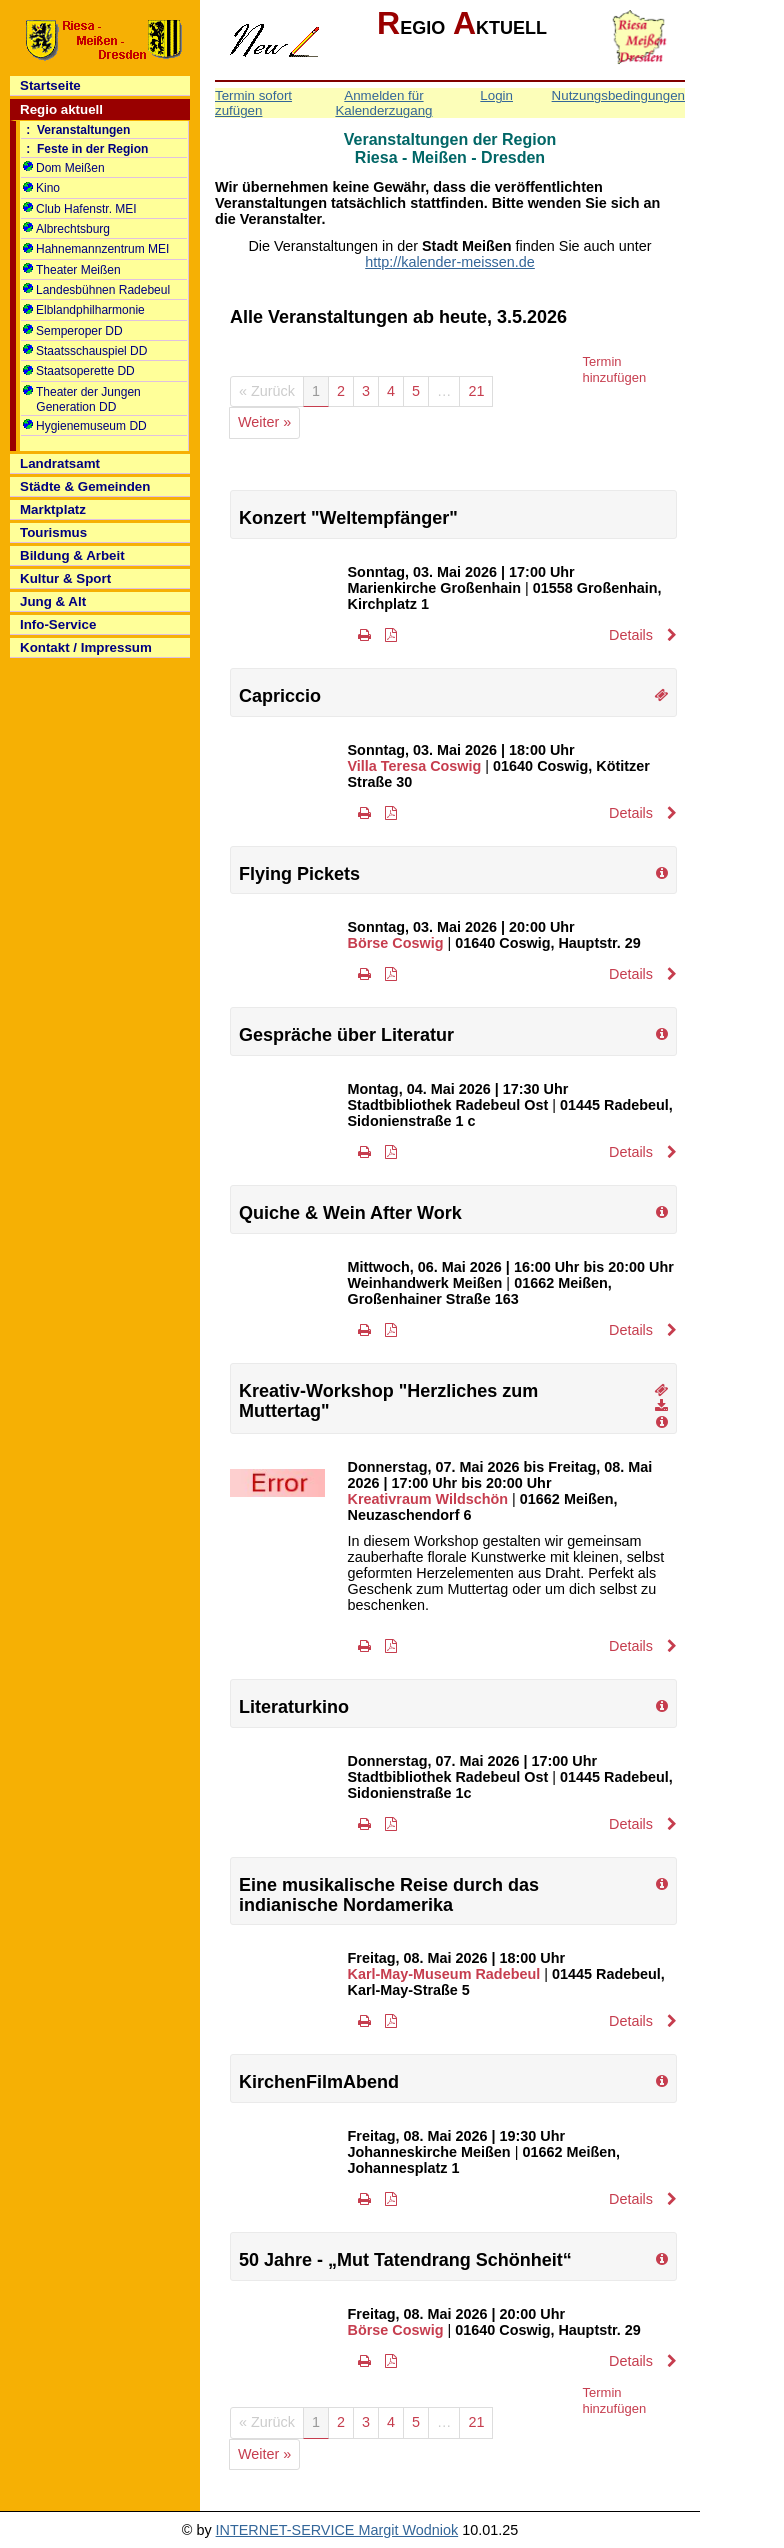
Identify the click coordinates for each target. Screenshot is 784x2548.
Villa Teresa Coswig (415, 766)
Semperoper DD (73, 331)
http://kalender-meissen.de (450, 262)
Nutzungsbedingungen (618, 95)
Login (496, 95)
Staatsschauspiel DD (85, 351)
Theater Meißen (72, 270)
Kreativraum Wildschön (428, 1499)
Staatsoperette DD (79, 371)
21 (476, 391)
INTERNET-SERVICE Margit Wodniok (337, 2530)
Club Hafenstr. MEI (80, 209)
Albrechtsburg (66, 229)
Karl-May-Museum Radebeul (444, 1974)
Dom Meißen (64, 168)
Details (643, 635)
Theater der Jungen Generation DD (82, 399)
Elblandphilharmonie (84, 310)
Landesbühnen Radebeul (96, 290)
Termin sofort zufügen (253, 103)
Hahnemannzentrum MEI (96, 249)
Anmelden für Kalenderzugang (383, 103)
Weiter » (264, 422)
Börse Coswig (396, 943)
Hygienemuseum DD (85, 426)
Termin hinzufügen (615, 369)
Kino (41, 188)
